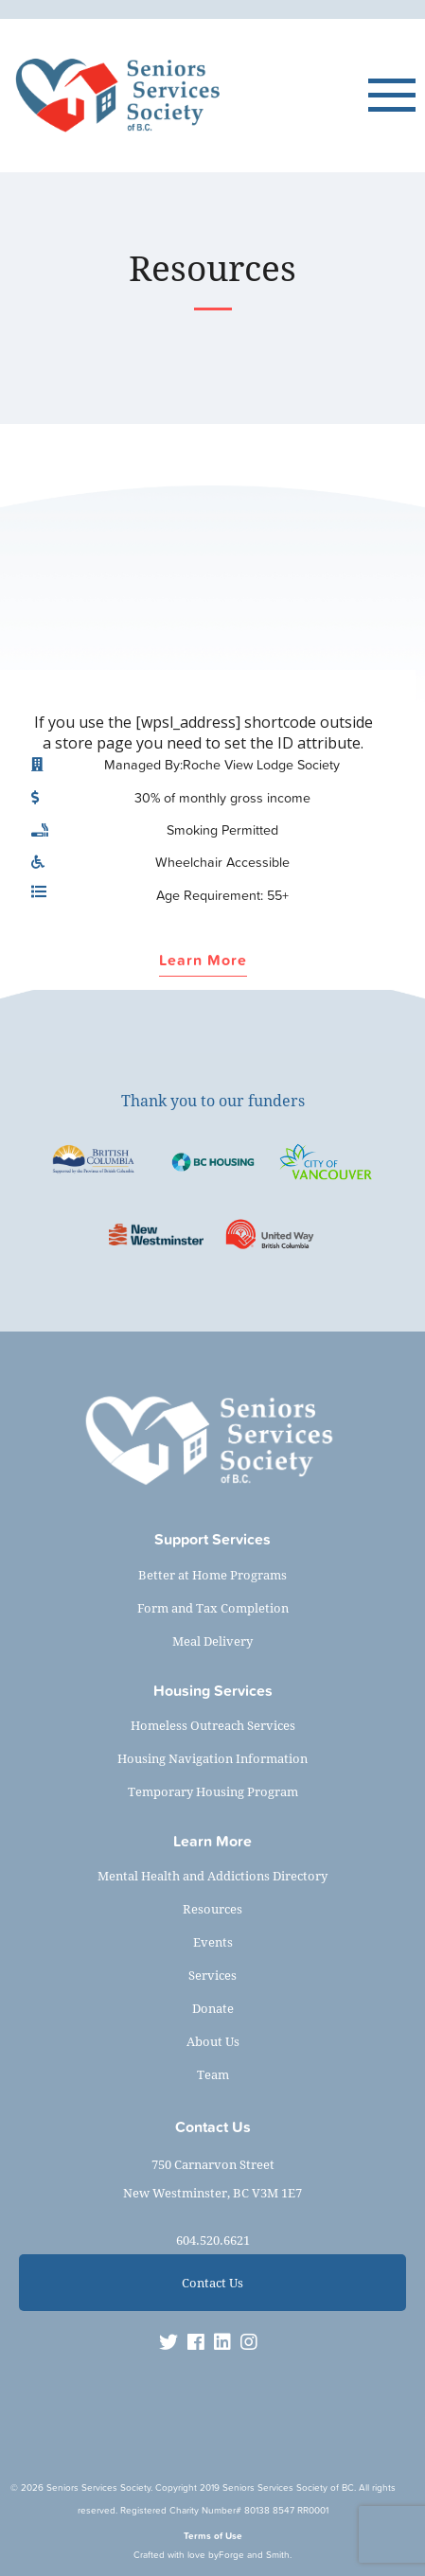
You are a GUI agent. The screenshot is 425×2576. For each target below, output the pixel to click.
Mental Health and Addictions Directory (212, 1875)
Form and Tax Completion (213, 1607)
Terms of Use (213, 2536)
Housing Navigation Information (212, 1758)
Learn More (203, 961)
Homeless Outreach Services (213, 1725)
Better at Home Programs (212, 1574)
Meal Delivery (212, 1641)
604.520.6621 (213, 2240)
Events (213, 1941)
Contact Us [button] (212, 2282)
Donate (213, 2008)
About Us (212, 2041)
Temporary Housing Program (213, 1791)
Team (213, 2074)
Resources (212, 1908)
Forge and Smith (254, 2555)
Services (212, 1975)
